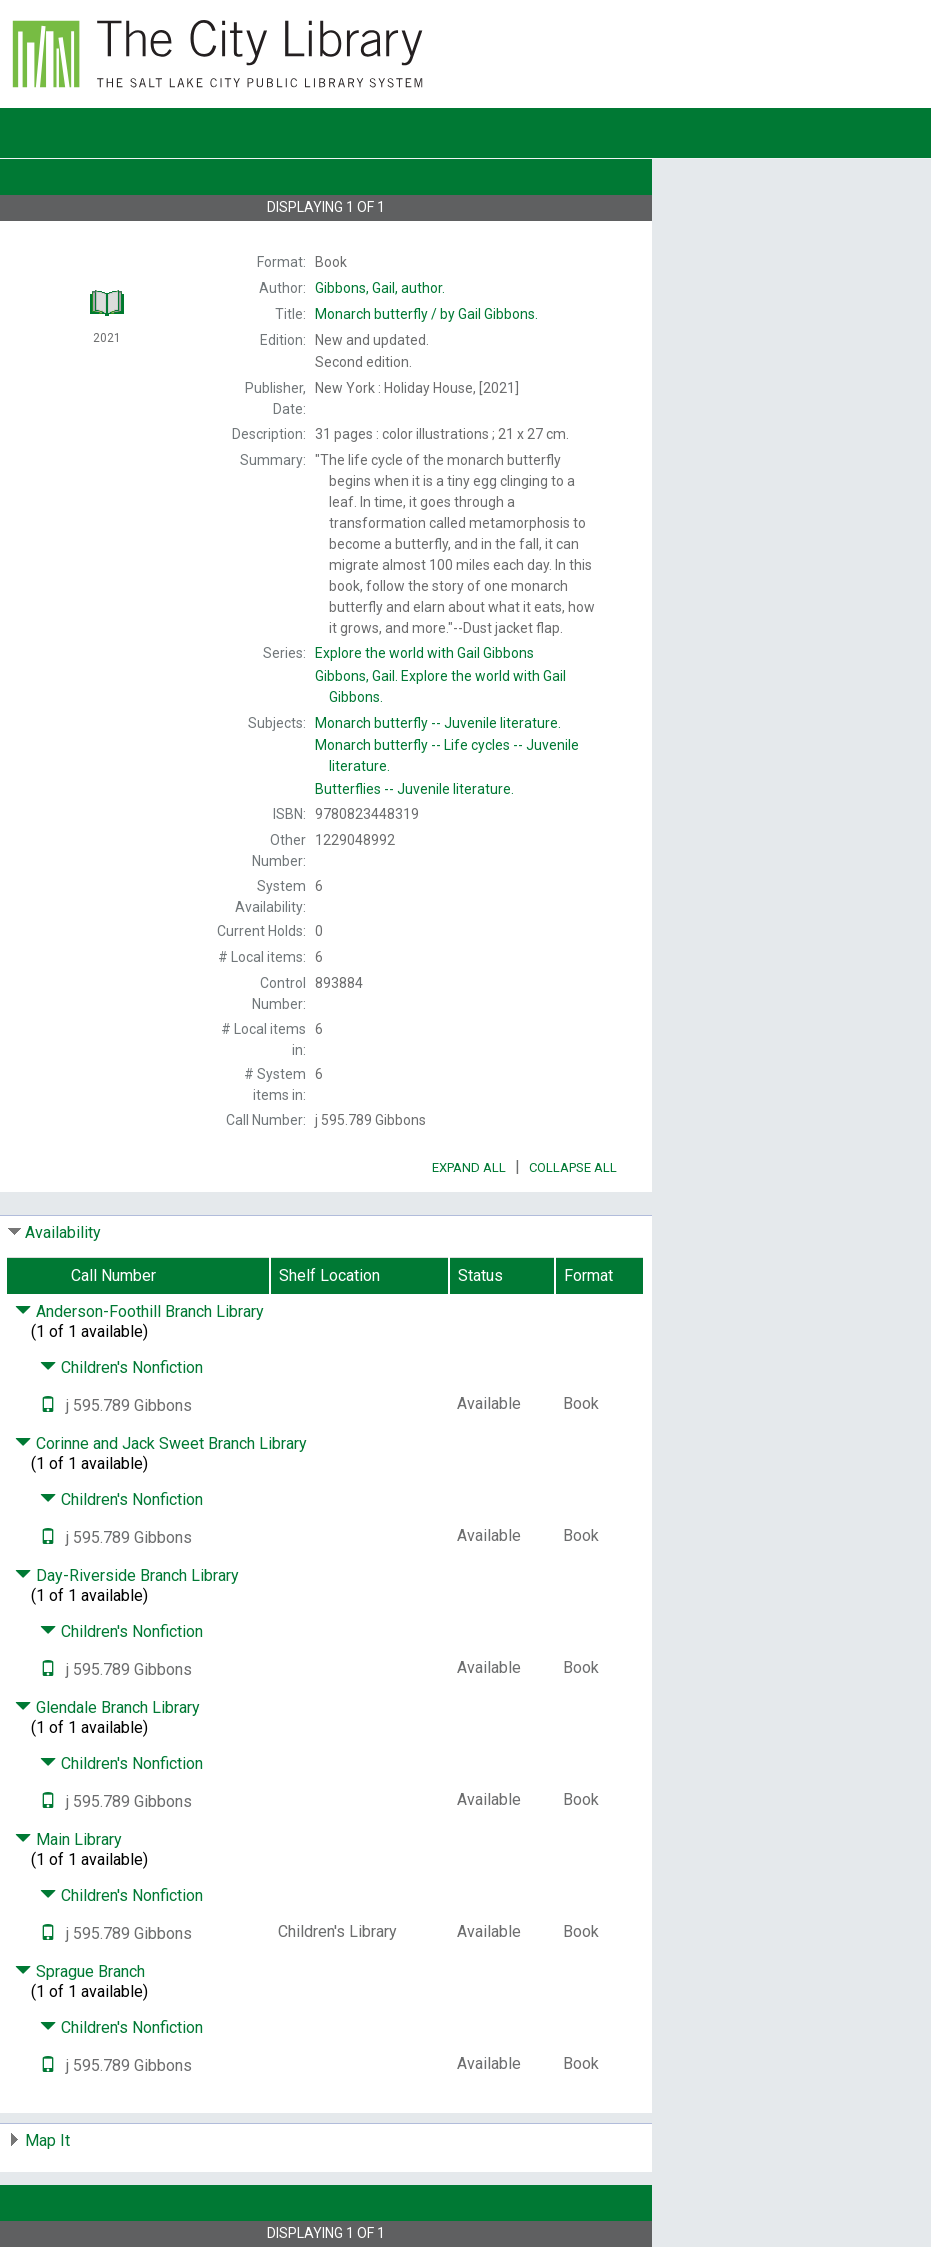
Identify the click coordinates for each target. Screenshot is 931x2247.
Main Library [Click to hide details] (68, 1839)
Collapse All (573, 1167)
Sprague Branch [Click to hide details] (80, 1971)
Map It (47, 2140)
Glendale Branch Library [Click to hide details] (107, 1707)
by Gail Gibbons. (426, 314)
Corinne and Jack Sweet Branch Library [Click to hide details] (161, 1443)
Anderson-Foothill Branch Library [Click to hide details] (139, 1311)
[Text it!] (48, 1405)
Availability (63, 1232)
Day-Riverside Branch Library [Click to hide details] (127, 1575)
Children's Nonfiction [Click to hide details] (121, 1367)
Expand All (469, 1167)
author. (380, 288)
